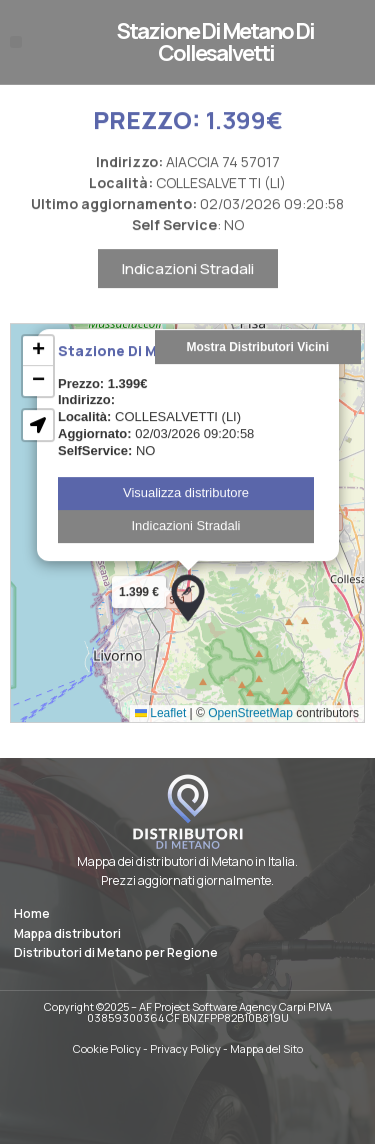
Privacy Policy (185, 1048)
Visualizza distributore (186, 528)
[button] (16, 42)
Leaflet (160, 749)
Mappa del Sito (266, 1048)
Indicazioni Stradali (188, 304)
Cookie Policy (107, 1048)
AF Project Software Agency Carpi (222, 1006)
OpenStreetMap (250, 749)
